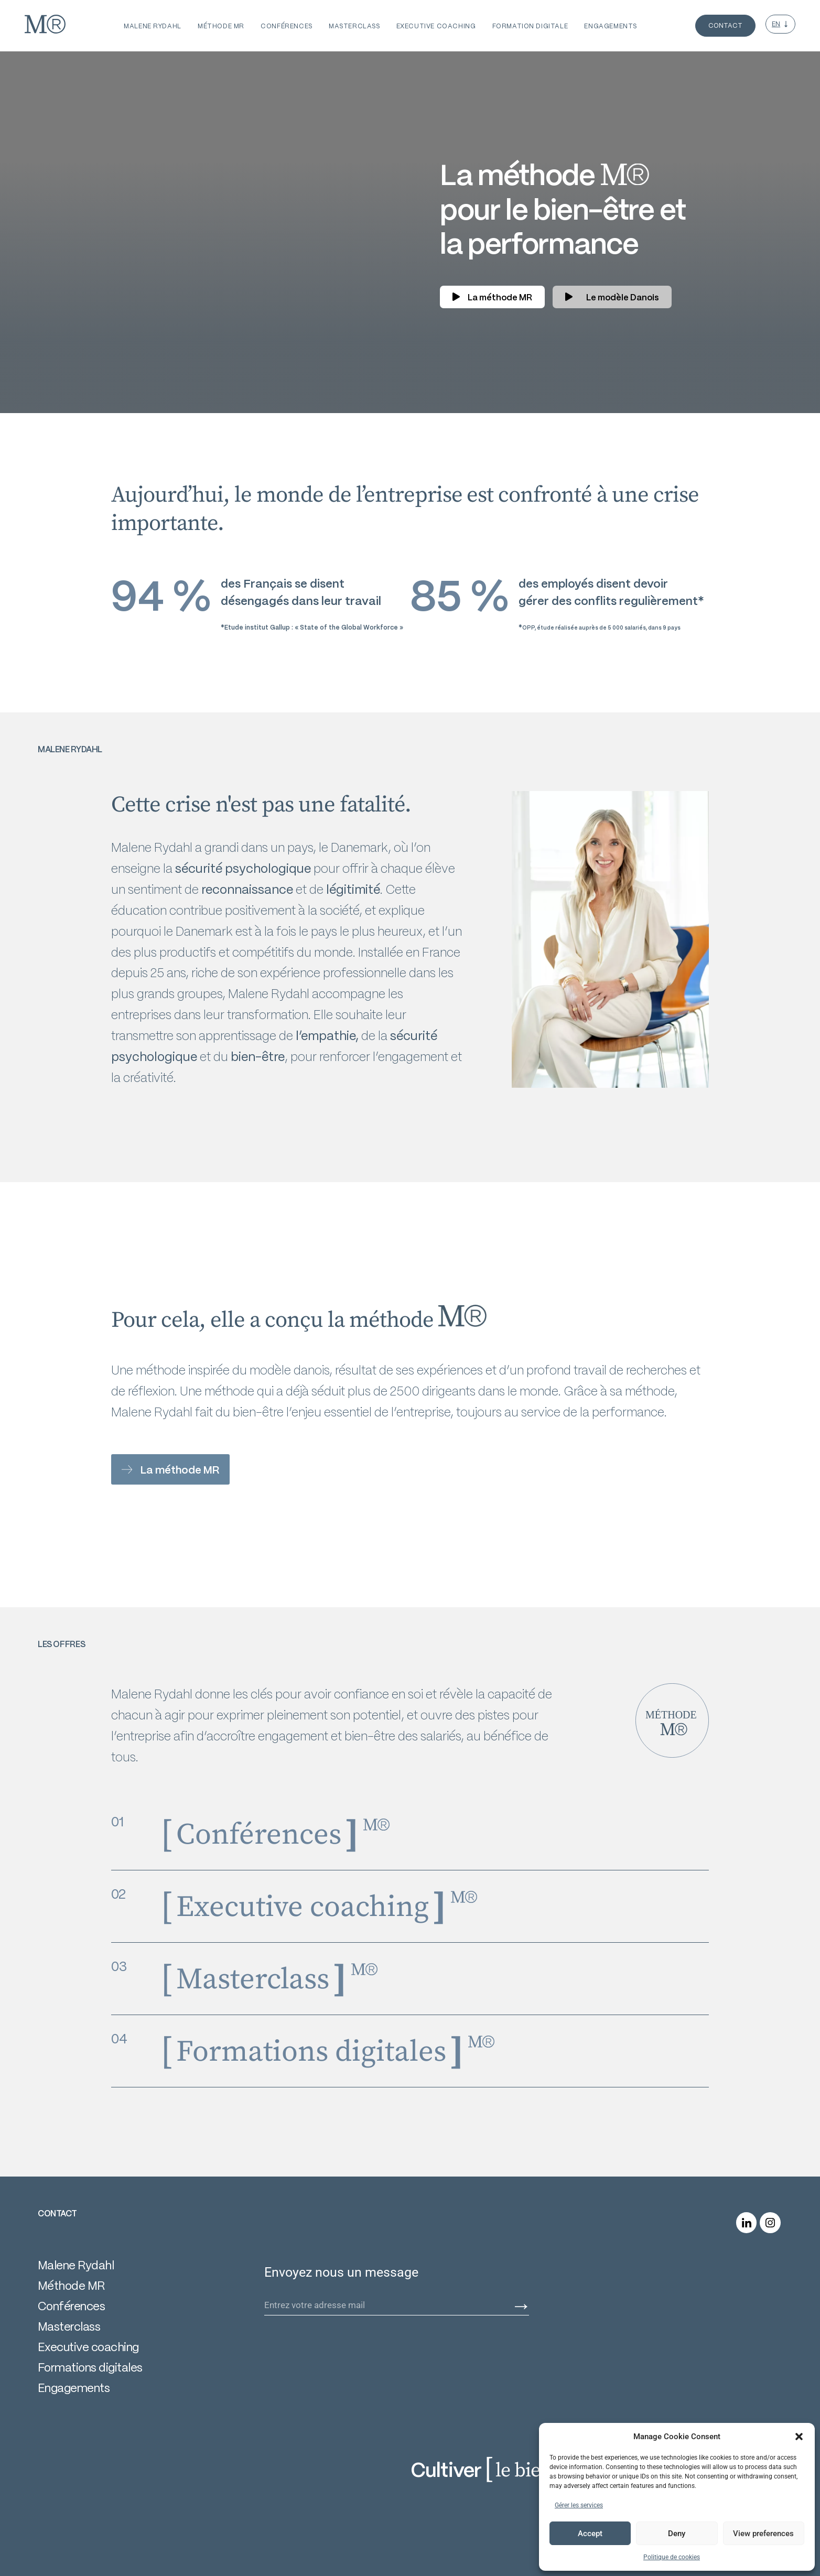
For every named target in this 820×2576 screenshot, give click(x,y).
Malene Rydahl (76, 2265)
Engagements (74, 2387)
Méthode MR (221, 26)
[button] (799, 2436)
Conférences (71, 2306)
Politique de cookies (671, 2557)
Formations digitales (90, 2367)
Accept (590, 2533)
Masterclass (69, 2326)
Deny (676, 2533)
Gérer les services (579, 2505)
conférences (286, 26)
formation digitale (530, 26)
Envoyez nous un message (341, 2273)
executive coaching (436, 26)
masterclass (354, 26)
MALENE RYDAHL (152, 26)
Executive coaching (88, 2346)
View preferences (763, 2533)
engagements (610, 26)
